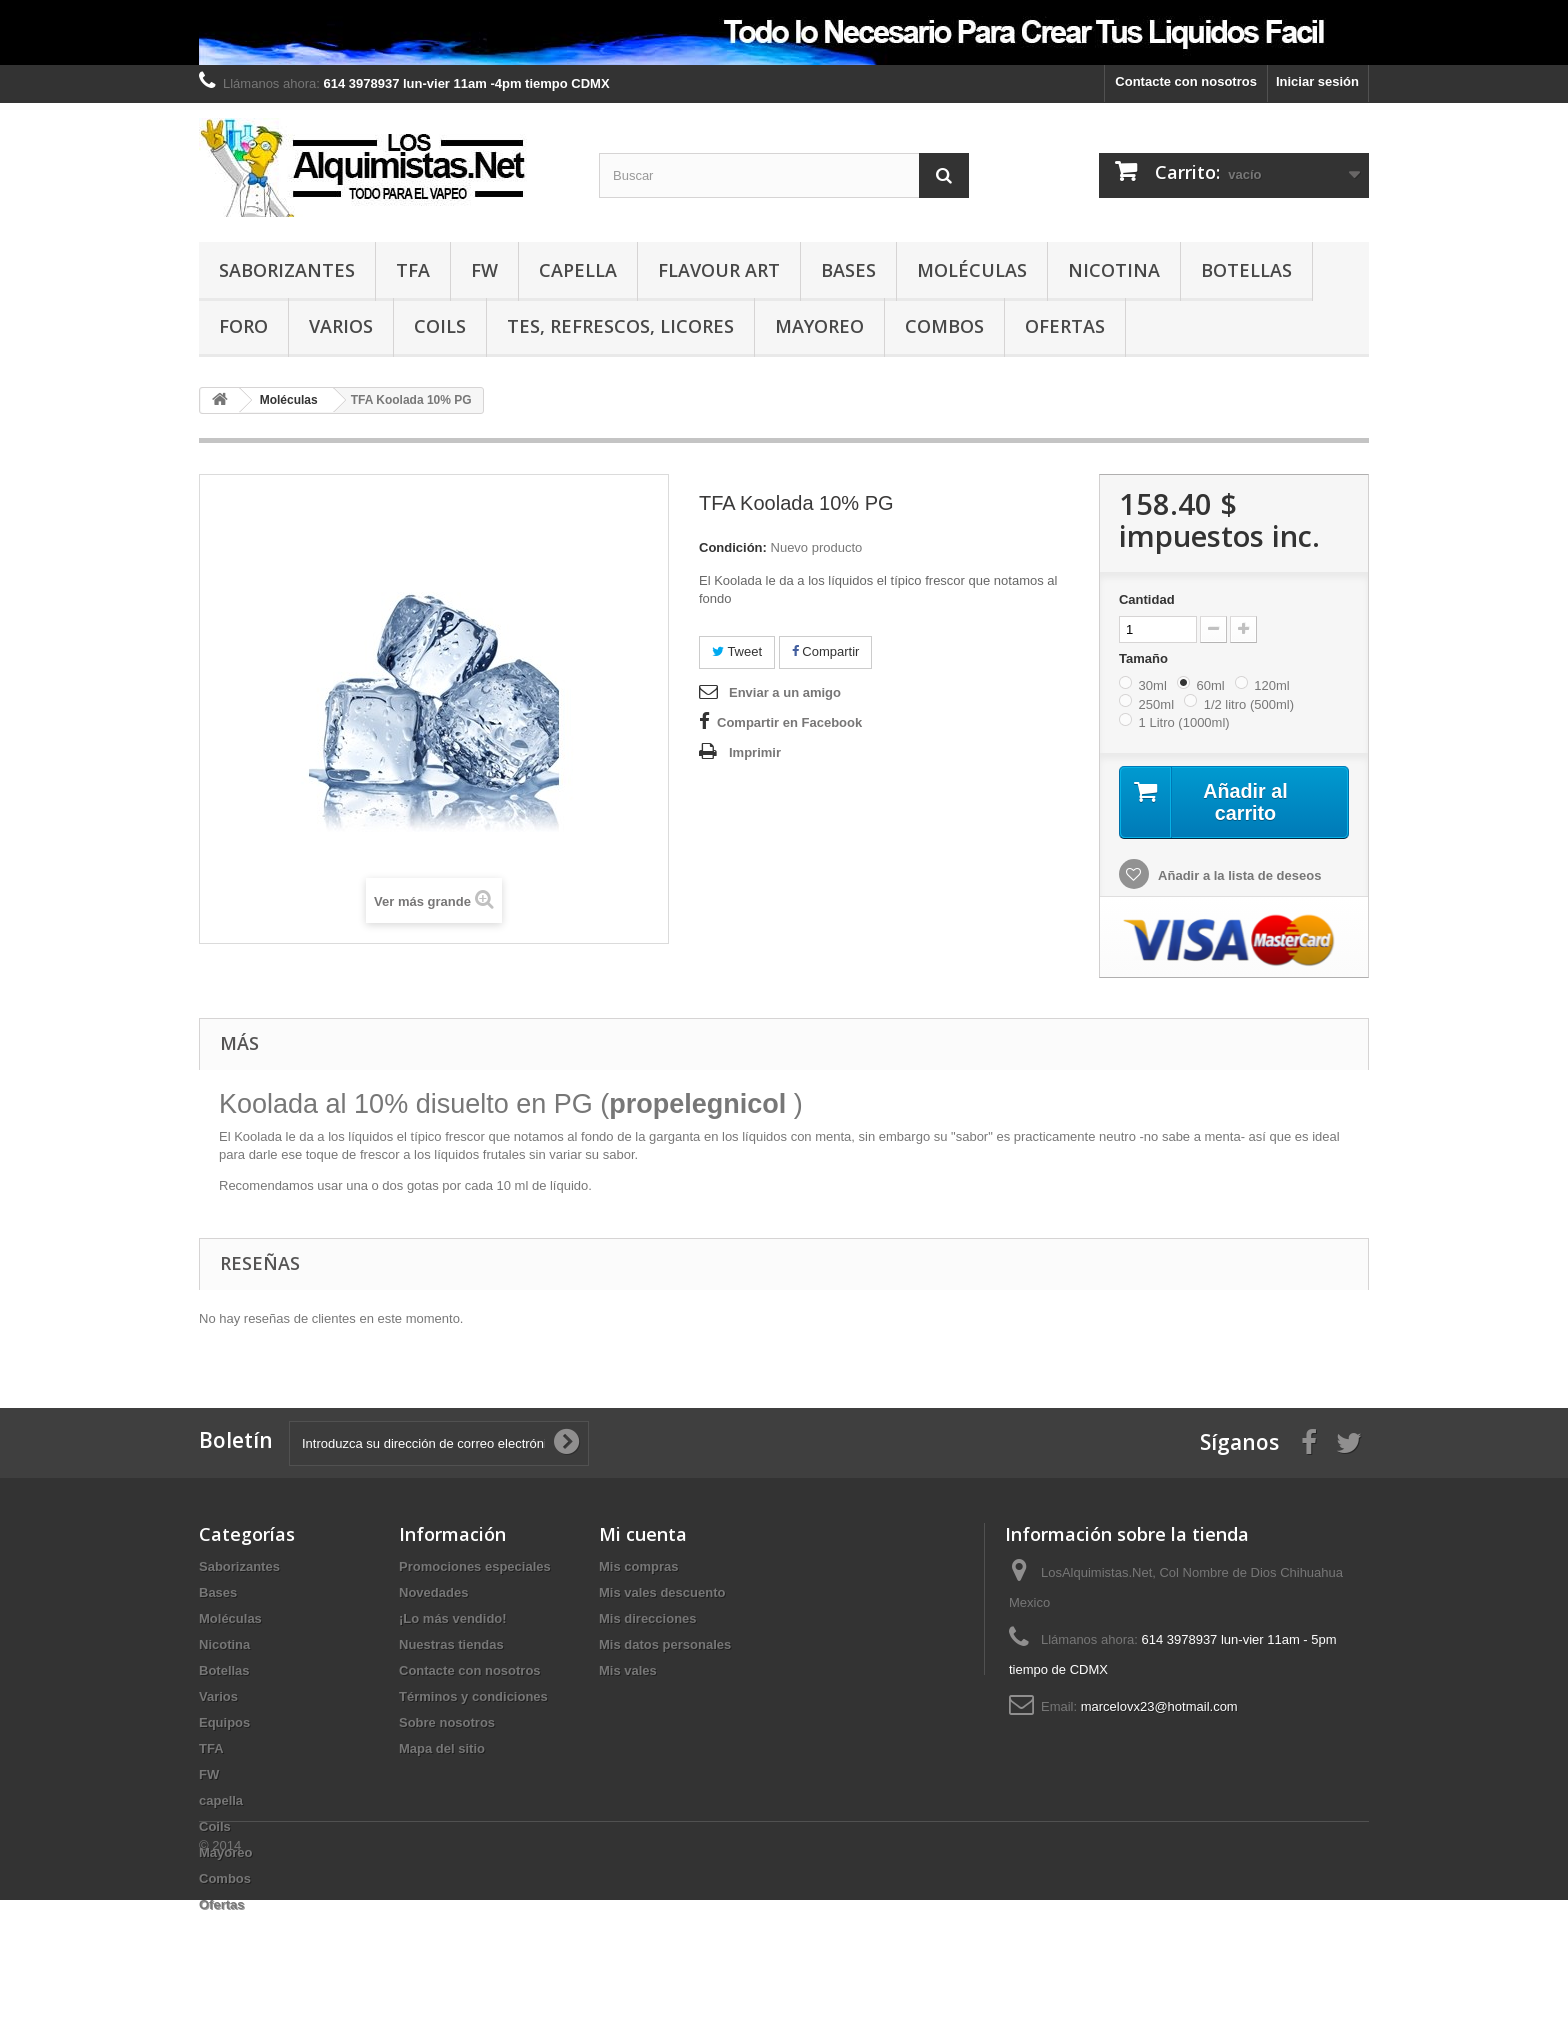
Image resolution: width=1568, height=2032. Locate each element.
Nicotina (1114, 270)
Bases (848, 270)
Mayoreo (819, 326)
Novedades (433, 1593)
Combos (944, 326)
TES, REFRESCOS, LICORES (620, 326)
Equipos (224, 1723)
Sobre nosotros (447, 1723)
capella (578, 270)
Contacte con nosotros (1186, 81)
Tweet (737, 651)
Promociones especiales (475, 1567)
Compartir (826, 651)
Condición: (733, 547)
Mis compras (638, 1567)
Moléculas (972, 270)
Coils (440, 326)
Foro (243, 326)
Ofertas (1065, 326)
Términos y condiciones (473, 1697)
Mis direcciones (648, 1619)
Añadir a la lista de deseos (1238, 876)
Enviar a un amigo (785, 692)
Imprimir (755, 752)
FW (484, 270)
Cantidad (1147, 599)
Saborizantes (287, 270)
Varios (341, 326)
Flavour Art (719, 270)
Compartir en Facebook (789, 722)
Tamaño (1145, 658)
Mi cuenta (643, 1535)
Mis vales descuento (662, 1593)
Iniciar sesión (1317, 81)
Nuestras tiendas (451, 1645)
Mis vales (628, 1671)
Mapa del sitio (442, 1749)
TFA (413, 270)
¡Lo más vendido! (453, 1619)
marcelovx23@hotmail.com (1159, 1707)
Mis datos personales (665, 1645)
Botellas (1246, 270)
